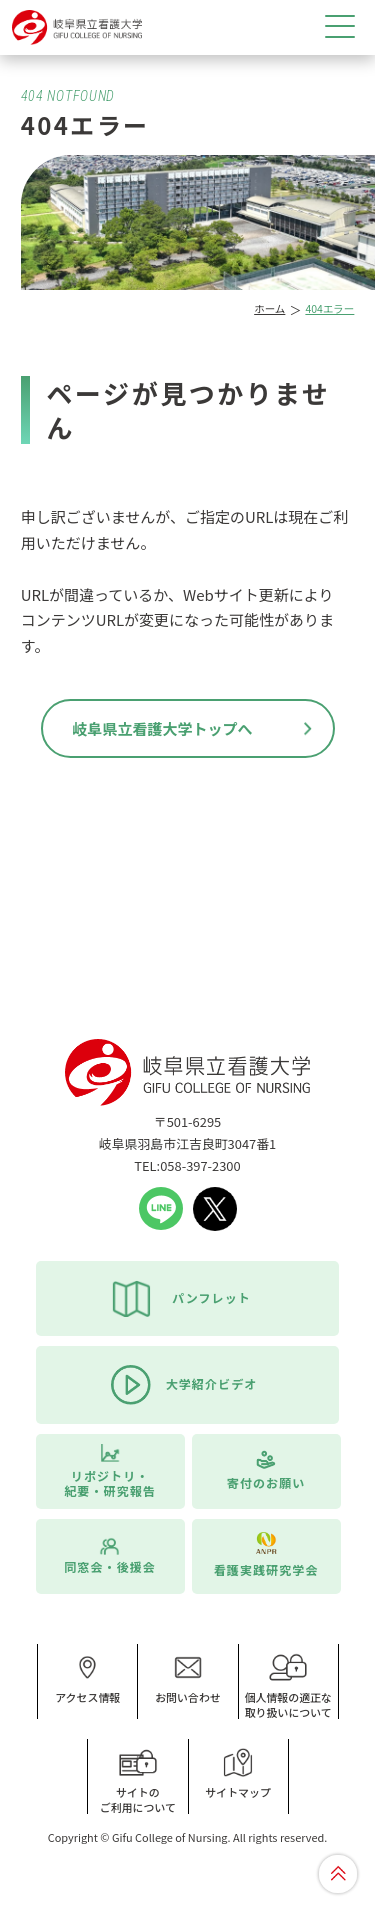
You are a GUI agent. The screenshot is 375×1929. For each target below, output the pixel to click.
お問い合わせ (188, 1679)
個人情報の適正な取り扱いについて (288, 1686)
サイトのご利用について (138, 1781)
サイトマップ (238, 1774)
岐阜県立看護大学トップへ (162, 728)
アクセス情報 (87, 1679)
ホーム (269, 308)
